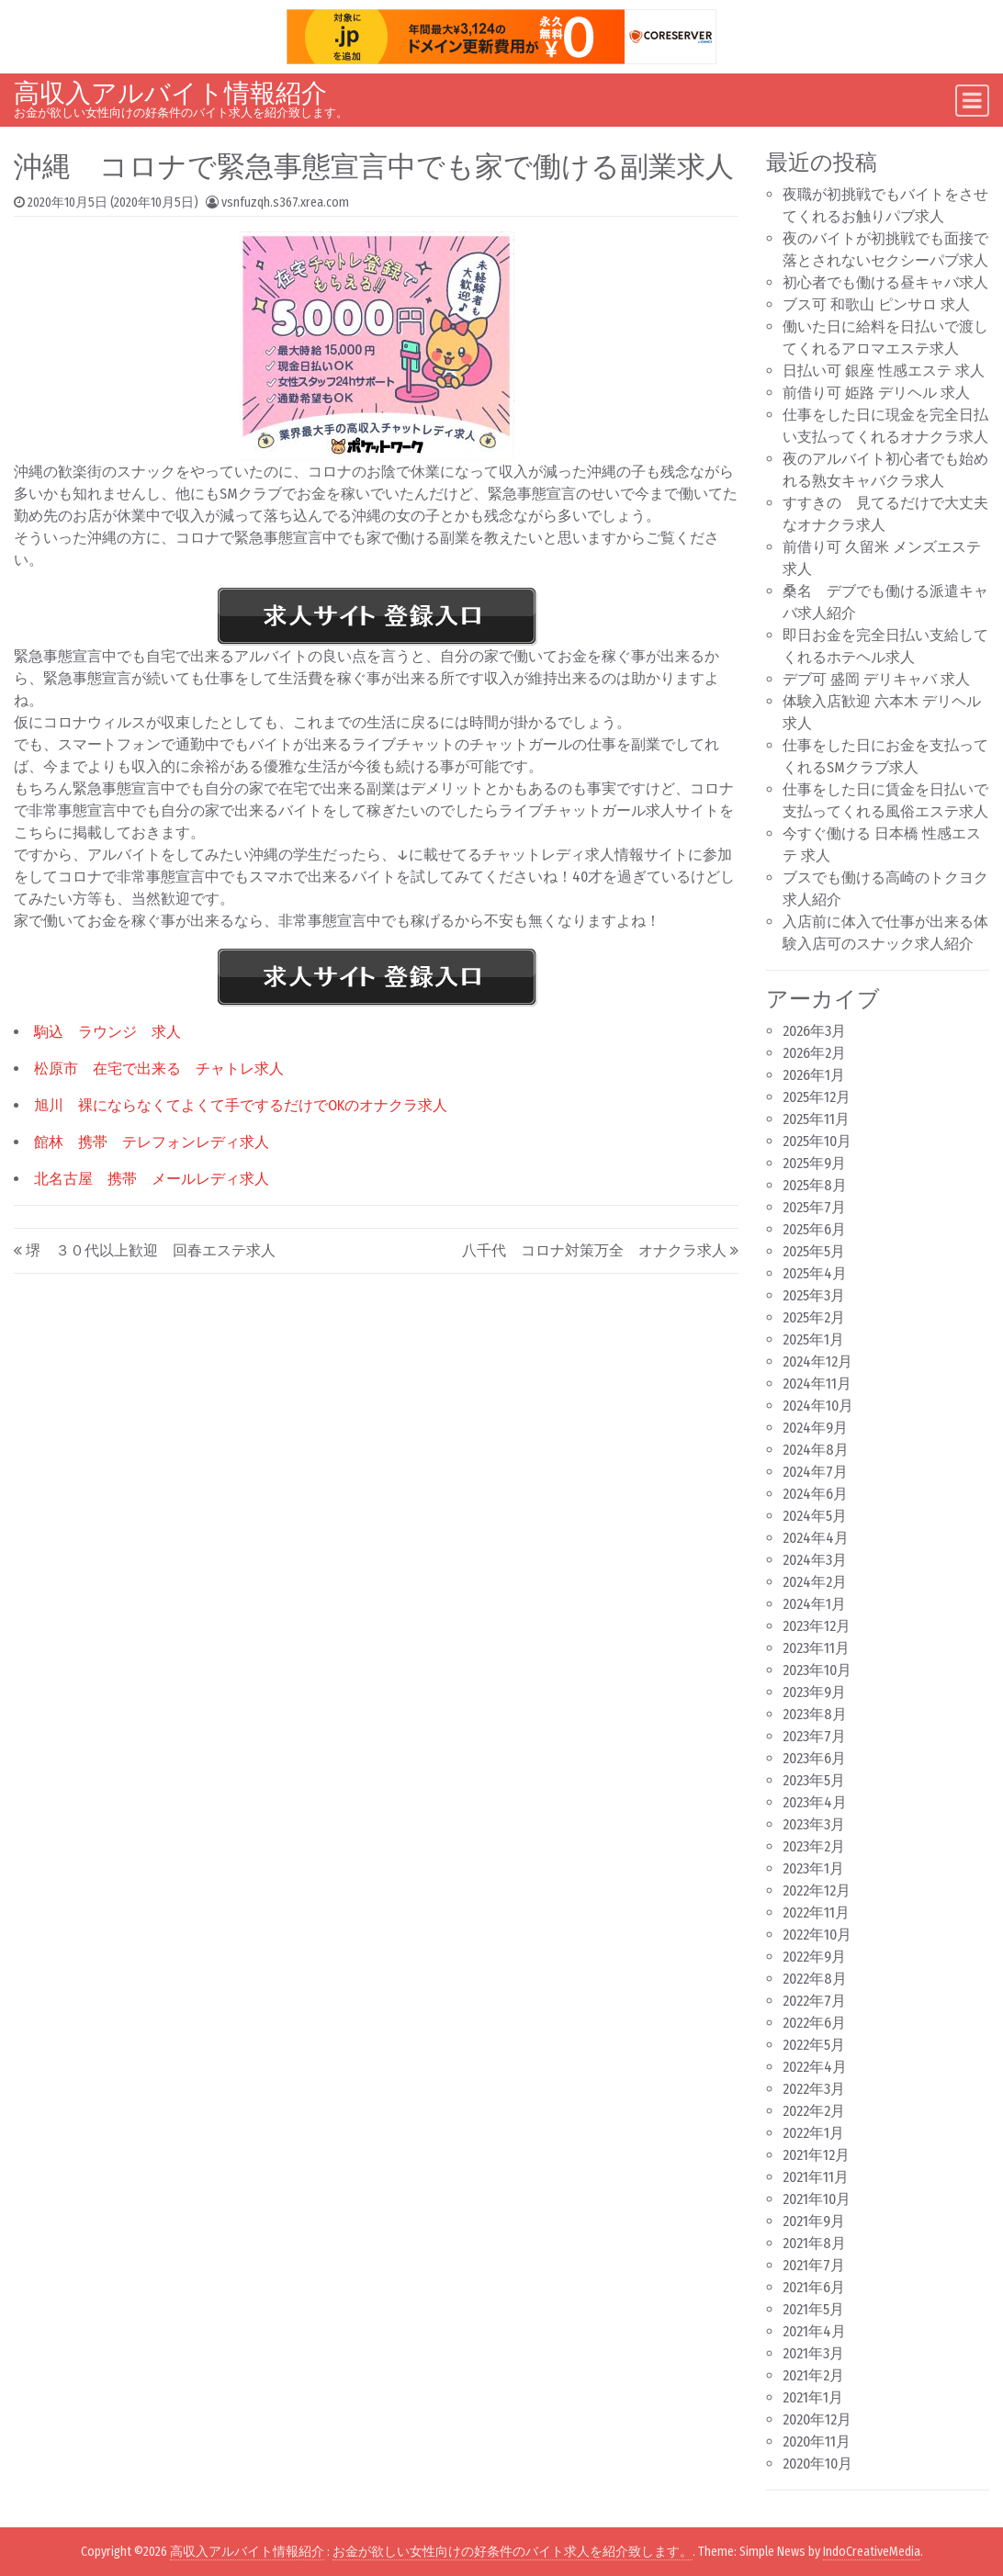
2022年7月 (814, 2000)
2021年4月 (814, 2331)
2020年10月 (817, 2463)
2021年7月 (814, 2265)
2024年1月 (814, 1604)
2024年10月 (818, 1405)
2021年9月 (814, 2221)
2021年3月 (813, 2353)
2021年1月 (813, 2397)
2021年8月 (814, 2243)
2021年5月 (813, 2309)
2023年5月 (814, 1780)
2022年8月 (815, 1978)
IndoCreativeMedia (871, 2551)
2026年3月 (814, 1031)
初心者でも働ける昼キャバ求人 (885, 282)
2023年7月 (814, 1736)
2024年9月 (815, 1427)
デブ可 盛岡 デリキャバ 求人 (876, 679)
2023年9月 (814, 1692)
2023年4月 (815, 1802)
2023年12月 (817, 1626)
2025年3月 (814, 1295)
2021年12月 (816, 2155)
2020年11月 (817, 2441)
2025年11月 (816, 1119)
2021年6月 (814, 2287)
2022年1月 (813, 2133)
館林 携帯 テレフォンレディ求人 (151, 1142)
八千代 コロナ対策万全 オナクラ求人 (594, 1250)
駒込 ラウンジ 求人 (107, 1032)
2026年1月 (814, 1075)
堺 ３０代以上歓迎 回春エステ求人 (151, 1250)
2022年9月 (814, 1956)
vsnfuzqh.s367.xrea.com (285, 202)
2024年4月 (816, 1538)
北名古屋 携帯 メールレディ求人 (151, 1178)
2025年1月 (813, 1339)
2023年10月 (817, 1670)
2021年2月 (813, 2375)
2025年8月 (815, 1185)
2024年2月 (815, 1582)
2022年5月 (814, 2044)
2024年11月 (817, 1383)
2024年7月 (815, 1471)
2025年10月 (817, 1141)
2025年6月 (814, 1229)
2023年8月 (815, 1714)
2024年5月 (815, 1515)
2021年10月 (817, 2199)
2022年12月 (817, 1890)
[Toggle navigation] (972, 100)
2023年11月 (816, 1648)
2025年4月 (815, 1273)
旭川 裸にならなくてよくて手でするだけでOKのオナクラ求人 (240, 1105)
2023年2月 (814, 1846)
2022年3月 (814, 2089)
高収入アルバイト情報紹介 (170, 93)
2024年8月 (816, 1449)
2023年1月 (813, 1868)
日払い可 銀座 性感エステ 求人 (884, 370)
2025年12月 (817, 1097)
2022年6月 (814, 2022)
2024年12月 (817, 1361)
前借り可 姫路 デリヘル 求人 (876, 392)
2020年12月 (817, 2419)
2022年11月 (816, 1912)
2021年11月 (816, 2177)
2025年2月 (814, 1317)
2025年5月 (814, 1251)
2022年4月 (815, 2066)
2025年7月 (814, 1207)
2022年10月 (817, 1934)
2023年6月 (814, 1758)
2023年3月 (814, 1824)
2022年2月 (814, 2111)
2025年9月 (814, 1163)
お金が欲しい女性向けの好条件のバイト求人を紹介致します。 (512, 2551)
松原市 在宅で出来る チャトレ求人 (159, 1068)
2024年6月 (815, 1493)
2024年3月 (815, 1560)
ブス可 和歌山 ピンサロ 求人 (876, 304)
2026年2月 (814, 1053)
